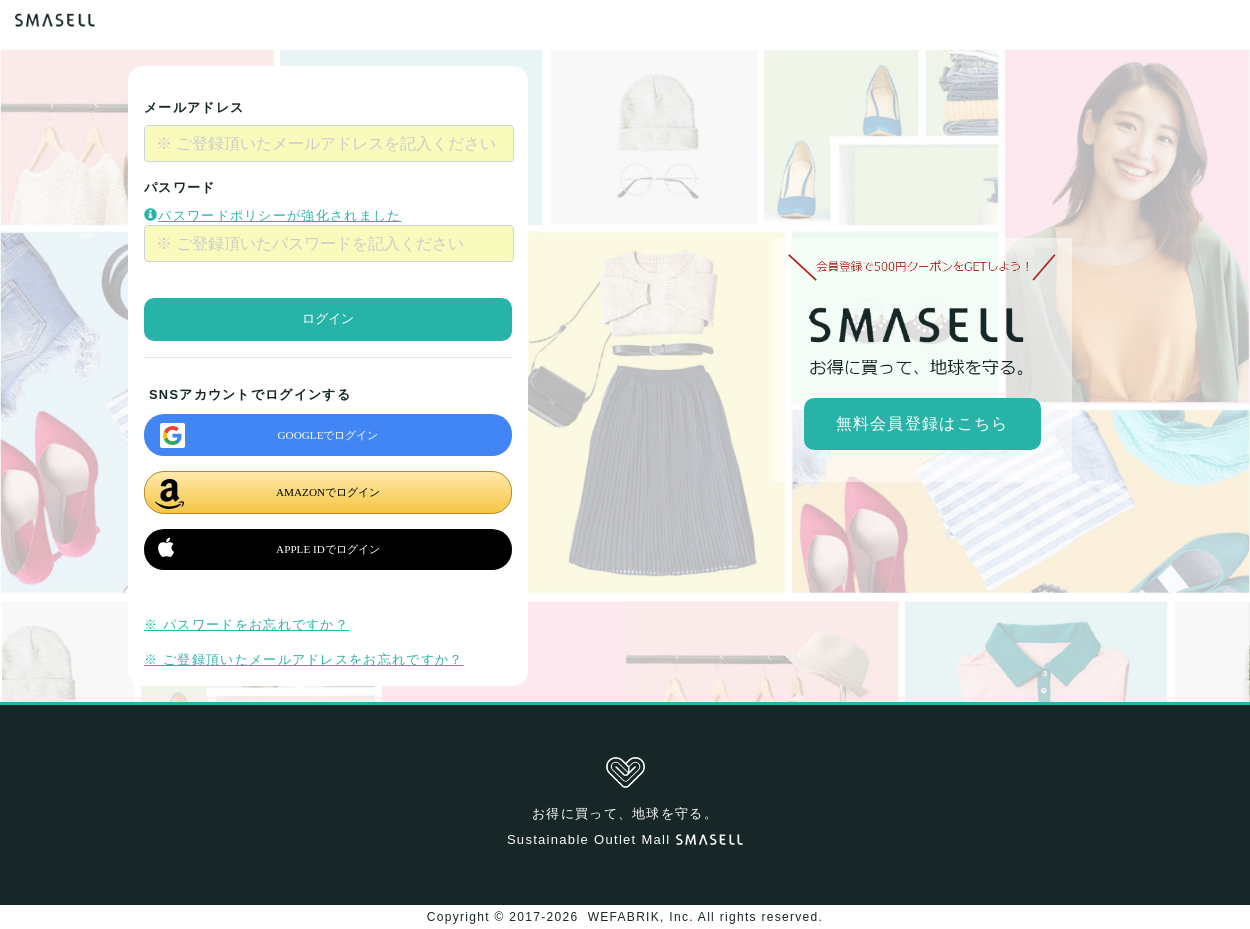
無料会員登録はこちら (922, 423)
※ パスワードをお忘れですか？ (246, 624)
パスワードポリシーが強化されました (272, 215)
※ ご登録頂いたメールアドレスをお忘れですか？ (303, 659)
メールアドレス (194, 107)
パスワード (180, 187)
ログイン (328, 318)
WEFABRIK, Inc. (640, 917)
